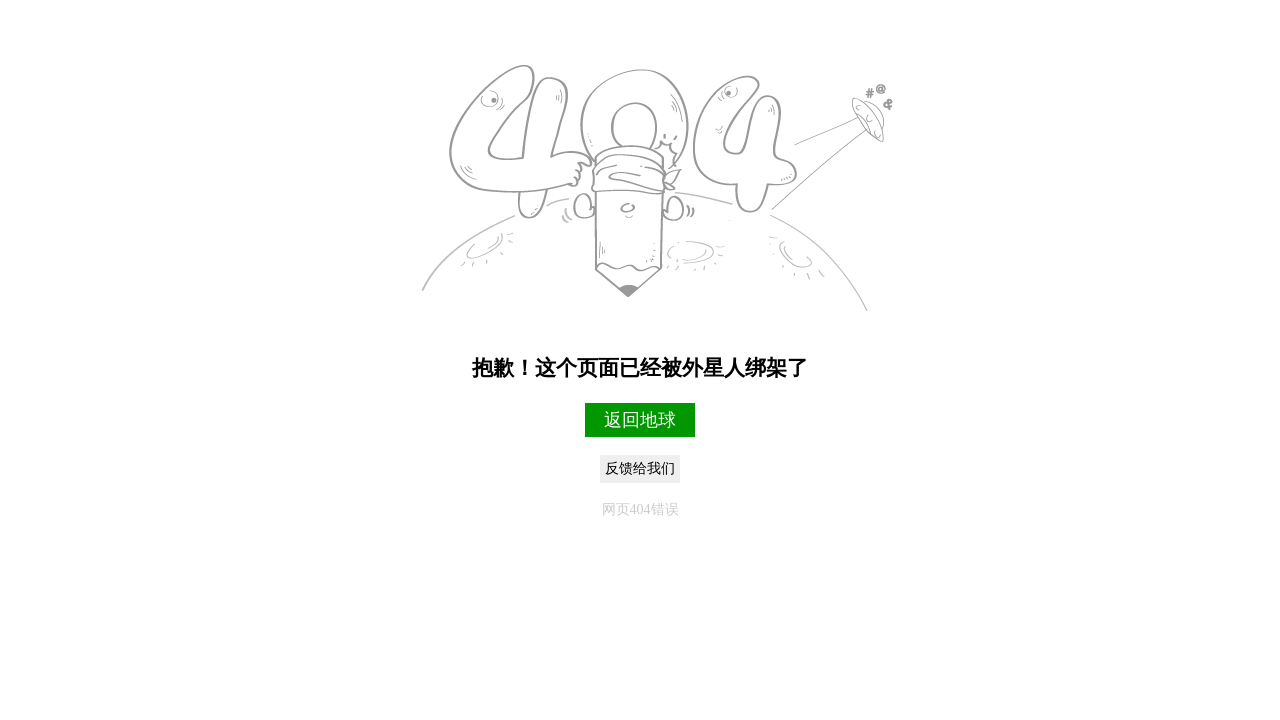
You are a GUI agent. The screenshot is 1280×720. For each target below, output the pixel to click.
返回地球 (640, 420)
